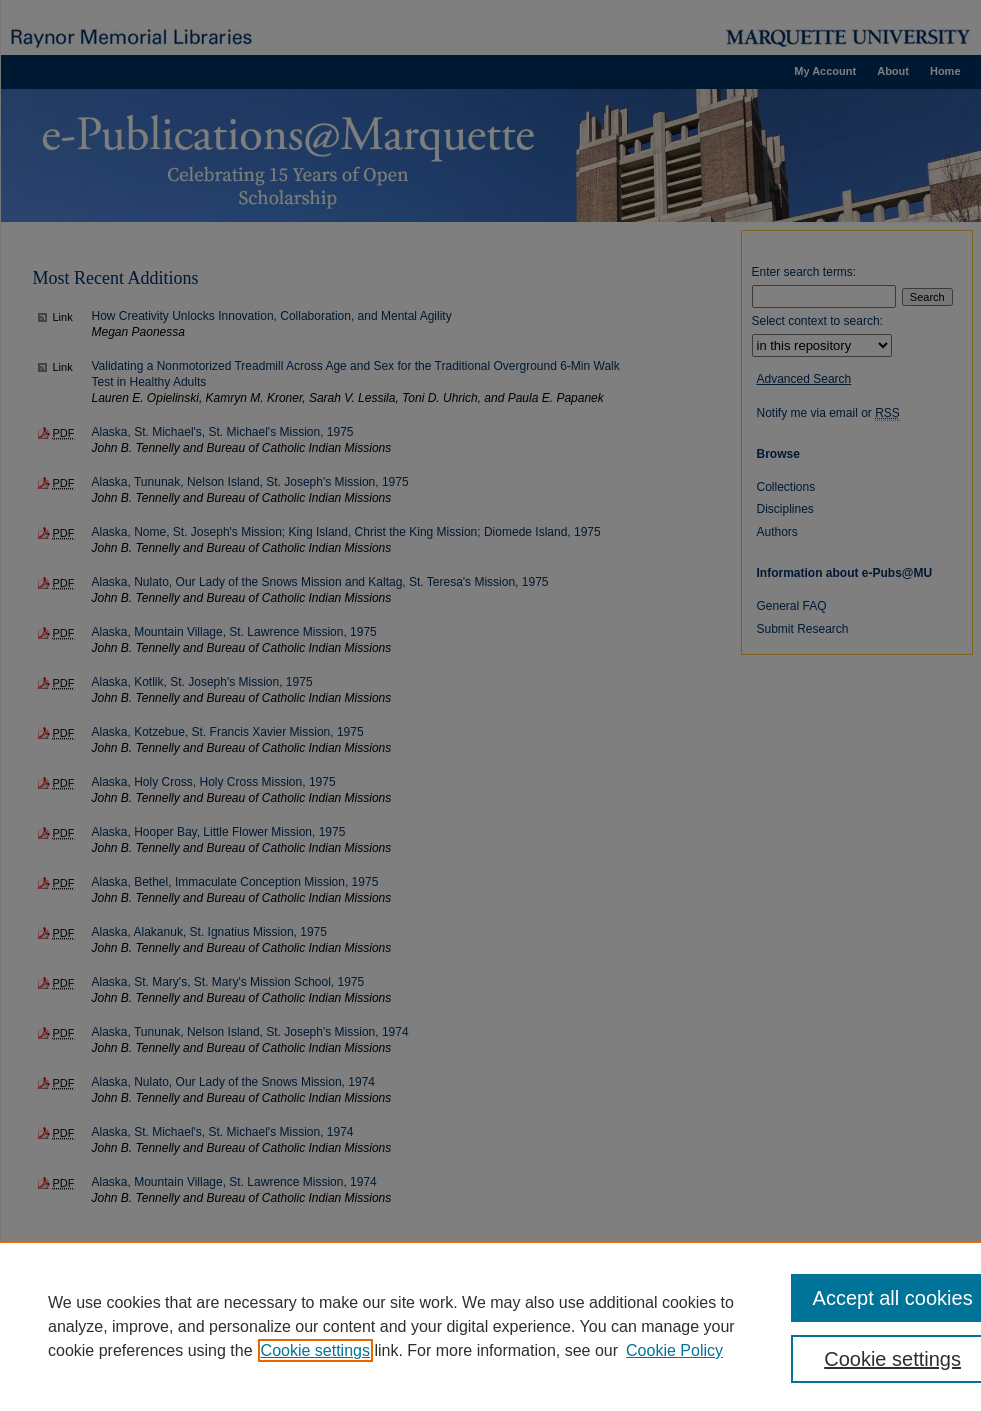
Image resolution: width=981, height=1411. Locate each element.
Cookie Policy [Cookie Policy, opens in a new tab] (674, 1350)
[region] (490, 1326)
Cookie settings (315, 1350)
